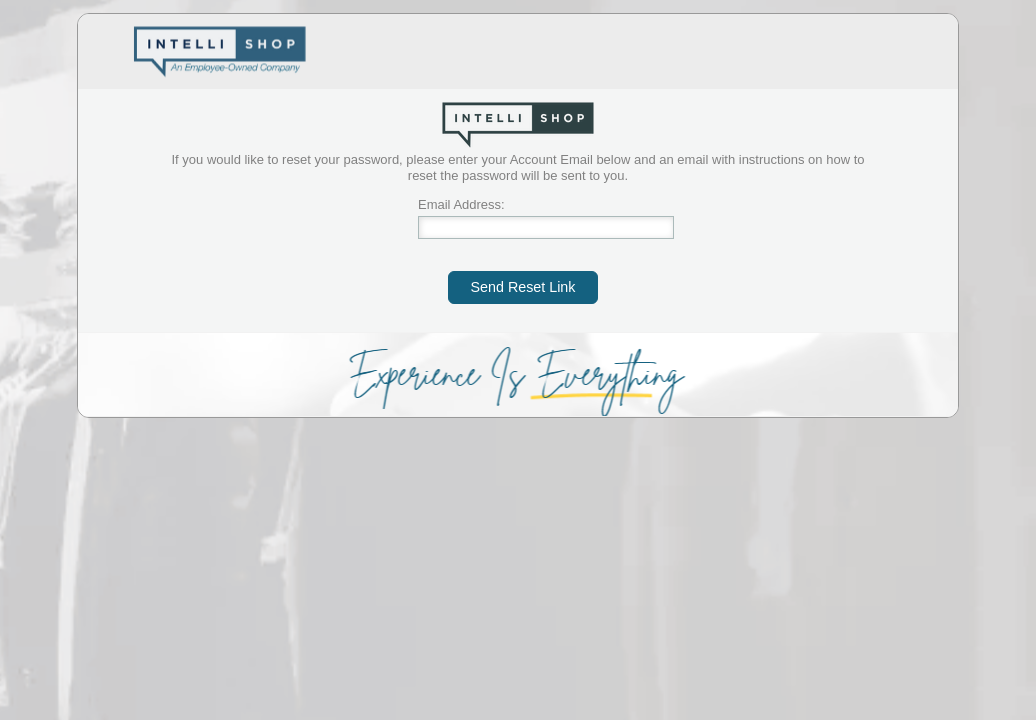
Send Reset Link (523, 287)
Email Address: (461, 204)
